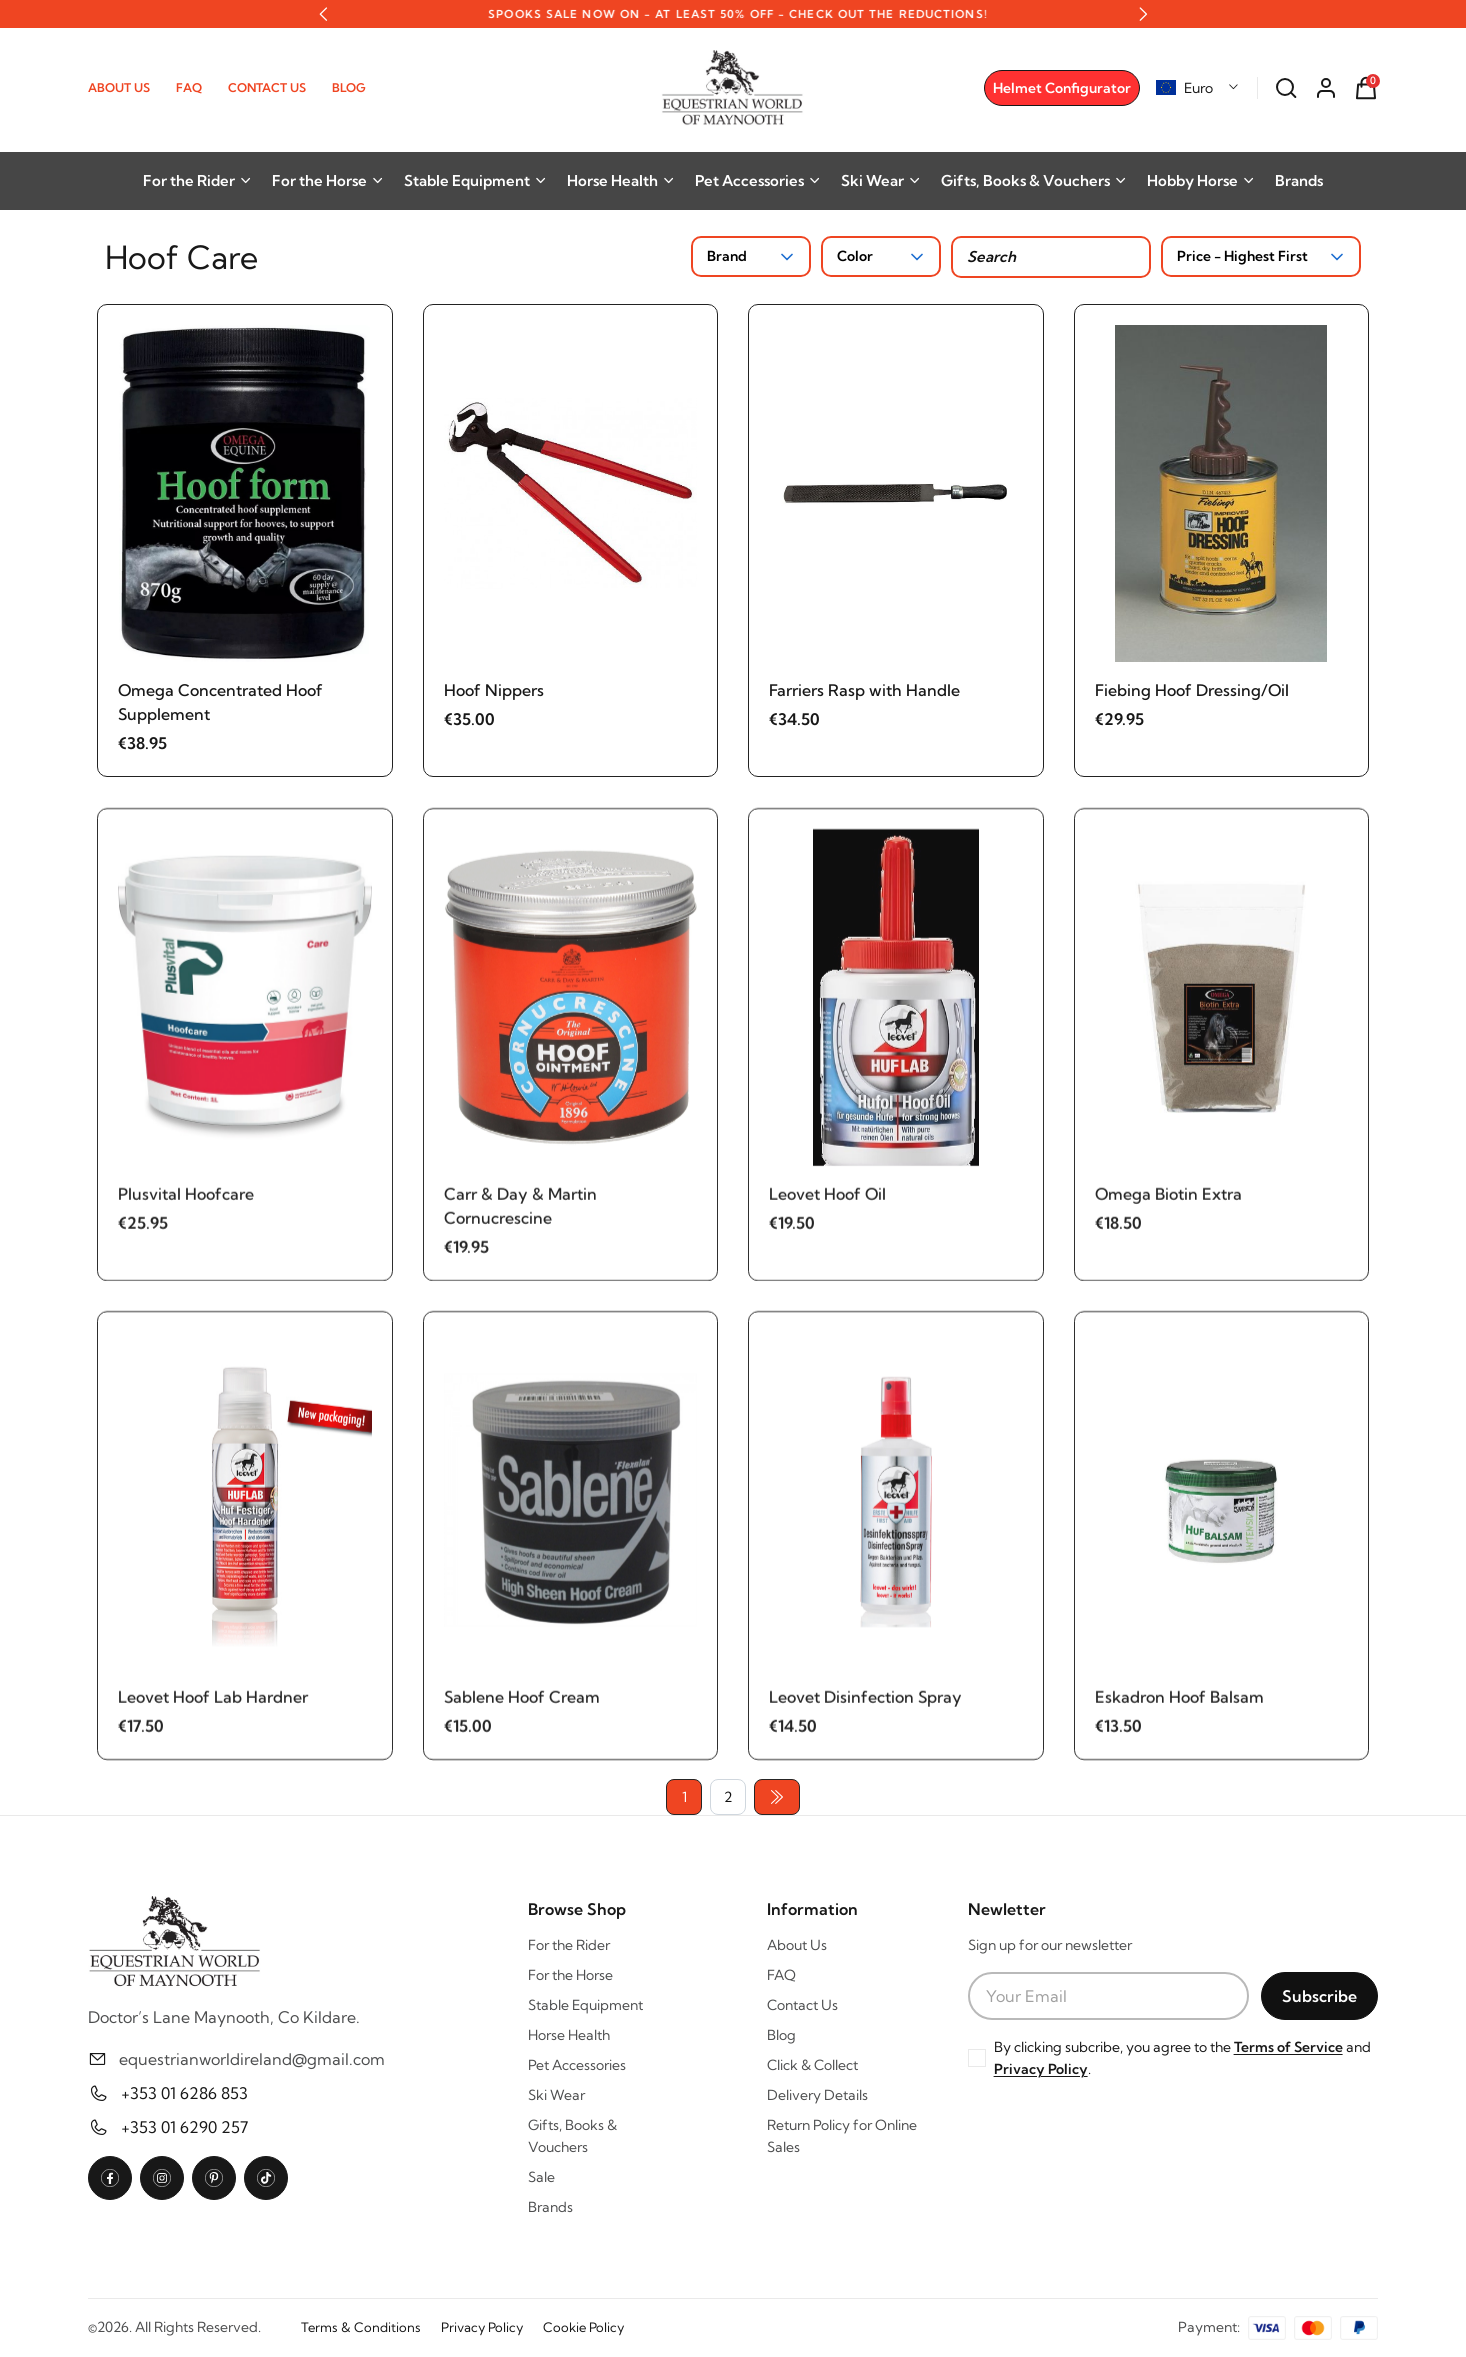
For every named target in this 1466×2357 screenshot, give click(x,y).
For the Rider (197, 180)
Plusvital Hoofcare (186, 1201)
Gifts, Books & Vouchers (1034, 180)
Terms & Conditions (361, 2327)
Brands (1299, 180)
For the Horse (328, 180)
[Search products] (1051, 257)
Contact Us (267, 87)
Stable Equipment (475, 180)
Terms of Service (1288, 2047)
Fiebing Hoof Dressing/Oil (1192, 690)
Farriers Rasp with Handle (864, 690)
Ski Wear (881, 180)
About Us (119, 87)
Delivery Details (817, 2095)
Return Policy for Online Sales (842, 2136)
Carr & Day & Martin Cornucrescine (520, 1213)
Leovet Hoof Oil (827, 1201)
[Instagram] (162, 2178)
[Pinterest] (214, 2178)
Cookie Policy (583, 2327)
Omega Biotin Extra (1168, 1201)
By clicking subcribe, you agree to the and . (1182, 2058)
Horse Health (621, 180)
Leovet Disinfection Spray (865, 1705)
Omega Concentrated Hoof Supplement (220, 702)
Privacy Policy (1041, 2069)
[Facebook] (110, 2178)
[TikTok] (266, 2178)
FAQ (189, 87)
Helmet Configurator (1062, 88)
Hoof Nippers (494, 690)
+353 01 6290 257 (184, 2127)
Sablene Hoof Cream (522, 1705)
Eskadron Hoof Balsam (1179, 1705)
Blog (349, 87)
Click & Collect (812, 2065)
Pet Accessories (758, 180)
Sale (541, 2177)
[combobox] (1198, 88)
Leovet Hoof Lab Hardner (213, 1705)
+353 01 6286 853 (184, 2093)
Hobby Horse (1201, 180)
